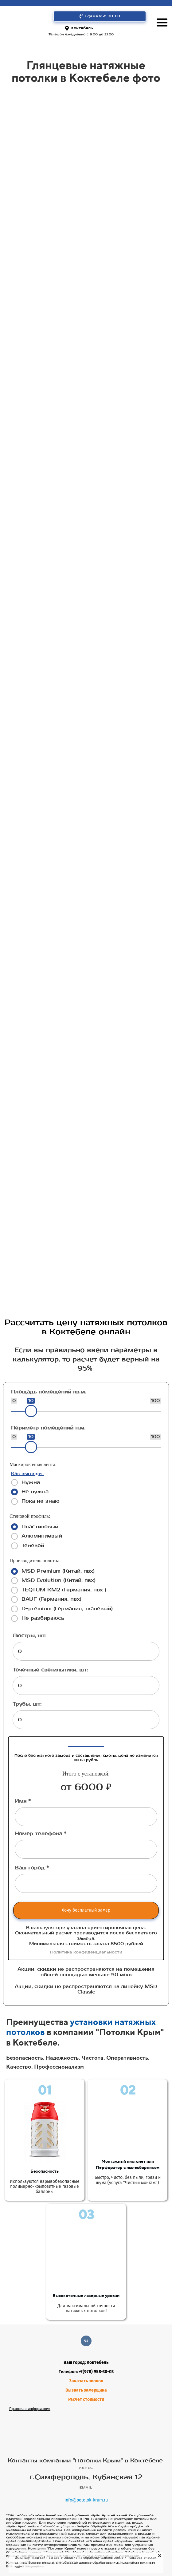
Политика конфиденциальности (86, 1952)
